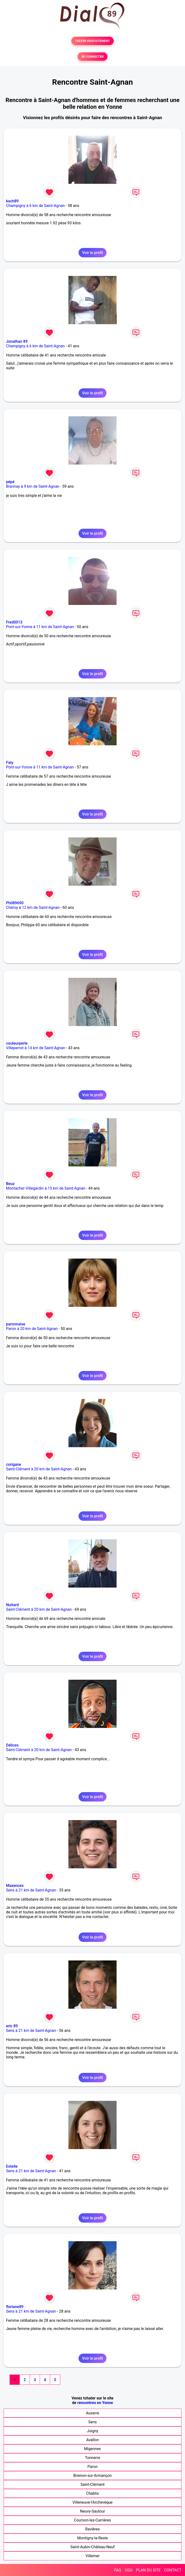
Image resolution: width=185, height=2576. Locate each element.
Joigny (92, 2431)
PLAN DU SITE (148, 2570)
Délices (12, 1745)
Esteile (12, 2166)
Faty (9, 762)
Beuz (10, 1183)
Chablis (92, 2493)
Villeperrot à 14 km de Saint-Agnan (35, 1048)
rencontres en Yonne (95, 2402)
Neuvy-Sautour (92, 2511)
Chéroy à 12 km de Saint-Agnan (32, 907)
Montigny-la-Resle (92, 2538)
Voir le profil (92, 252)
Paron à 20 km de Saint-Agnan (32, 1328)
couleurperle (16, 1043)
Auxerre (92, 2413)
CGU (128, 2570)
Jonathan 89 (16, 341)
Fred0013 (14, 622)
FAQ (117, 2570)
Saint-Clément (92, 2484)
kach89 (12, 201)
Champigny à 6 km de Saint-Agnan (35, 205)
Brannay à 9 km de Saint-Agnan (32, 486)
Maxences (15, 1885)
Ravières (92, 2529)
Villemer (92, 2556)
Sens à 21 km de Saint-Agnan (31, 1890)
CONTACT (172, 2570)
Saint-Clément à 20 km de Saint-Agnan (39, 1469)
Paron (92, 2466)
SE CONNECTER (92, 56)
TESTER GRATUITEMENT (92, 41)
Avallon (92, 2440)
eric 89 (12, 2026)
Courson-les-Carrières (92, 2520)
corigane (13, 1464)
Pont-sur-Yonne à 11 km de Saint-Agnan (40, 626)
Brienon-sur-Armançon (92, 2475)
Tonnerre (92, 2457)
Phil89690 (15, 903)
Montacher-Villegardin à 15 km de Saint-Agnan (45, 1188)
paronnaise (15, 1324)
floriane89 (15, 2306)
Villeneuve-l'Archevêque (93, 2502)
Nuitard (12, 1605)
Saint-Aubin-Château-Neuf (92, 2547)
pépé (10, 482)
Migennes (92, 2448)
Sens (92, 2422)
